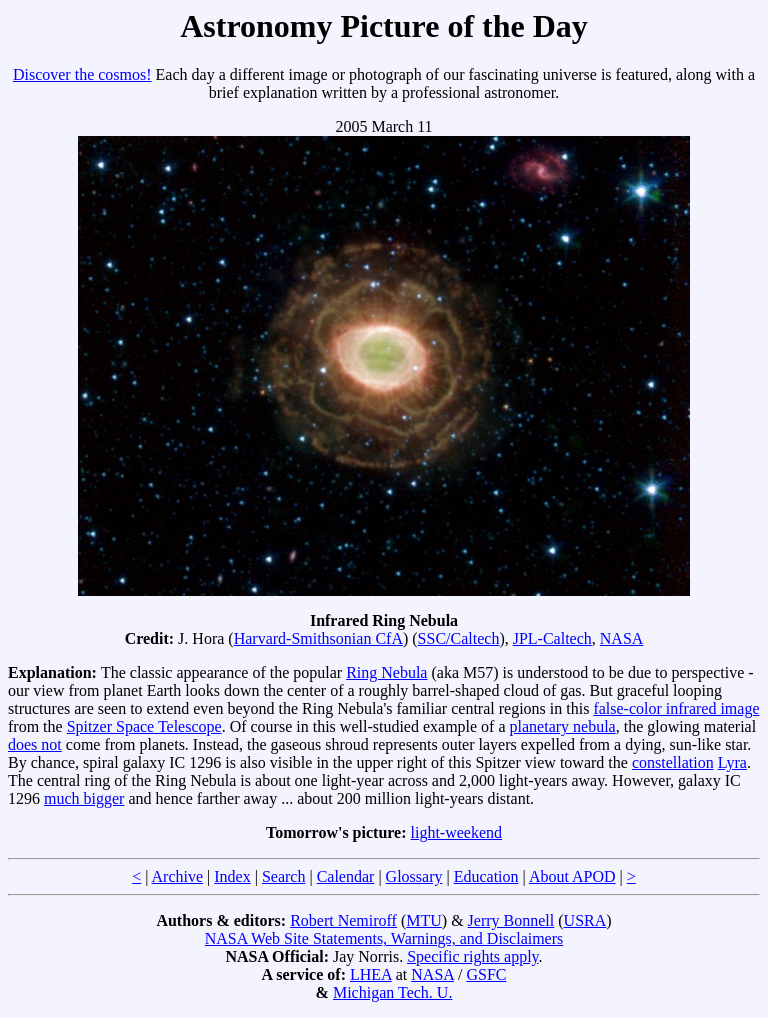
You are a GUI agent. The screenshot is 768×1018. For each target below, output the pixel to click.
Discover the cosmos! (82, 74)
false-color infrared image (676, 708)
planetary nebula (563, 726)
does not (35, 744)
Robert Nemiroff (343, 920)
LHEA (371, 974)
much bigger (84, 798)
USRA (585, 920)
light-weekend (457, 832)
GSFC (486, 974)
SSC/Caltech (459, 638)
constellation (673, 762)
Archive (178, 876)
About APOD (572, 876)
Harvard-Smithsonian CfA (318, 638)
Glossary (414, 876)
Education (486, 876)
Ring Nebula (386, 672)
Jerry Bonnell (511, 920)
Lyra (732, 762)
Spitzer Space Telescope (144, 726)
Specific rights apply (472, 956)
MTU (424, 920)
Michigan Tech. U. (392, 992)
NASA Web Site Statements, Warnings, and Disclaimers (384, 938)
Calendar (346, 876)
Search (284, 876)
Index (232, 876)
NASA (622, 638)
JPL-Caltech (552, 638)
